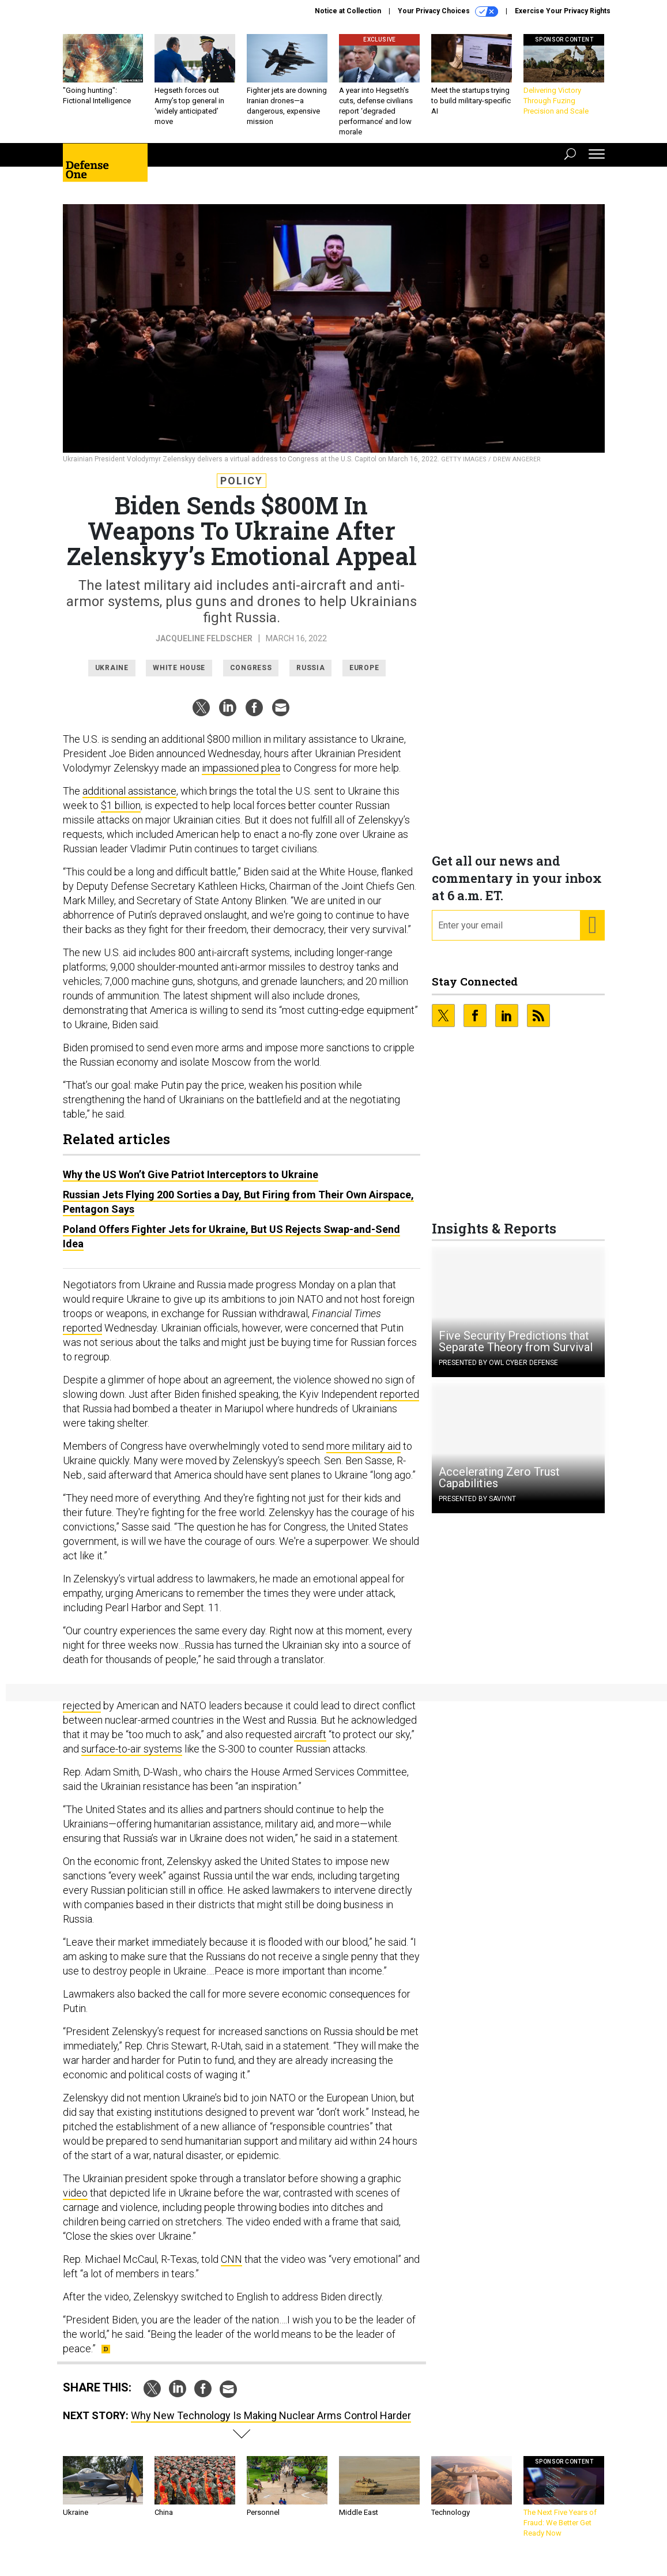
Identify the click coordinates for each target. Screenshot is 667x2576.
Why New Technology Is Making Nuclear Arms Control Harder (271, 2424)
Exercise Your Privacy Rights (563, 11)
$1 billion (121, 814)
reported (82, 1336)
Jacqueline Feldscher (204, 647)
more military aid (363, 1455)
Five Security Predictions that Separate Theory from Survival (516, 1350)
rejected (82, 1714)
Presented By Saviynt (477, 1507)
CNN (231, 2268)
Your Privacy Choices (448, 11)
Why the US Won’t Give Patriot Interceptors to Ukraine (190, 1183)
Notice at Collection (348, 11)
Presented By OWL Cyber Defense (498, 1371)
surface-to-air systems (131, 1757)
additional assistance (129, 800)
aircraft (310, 1743)
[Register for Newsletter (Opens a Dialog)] (592, 934)
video (75, 2201)
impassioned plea (241, 776)
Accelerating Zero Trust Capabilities (499, 1486)
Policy (241, 489)
